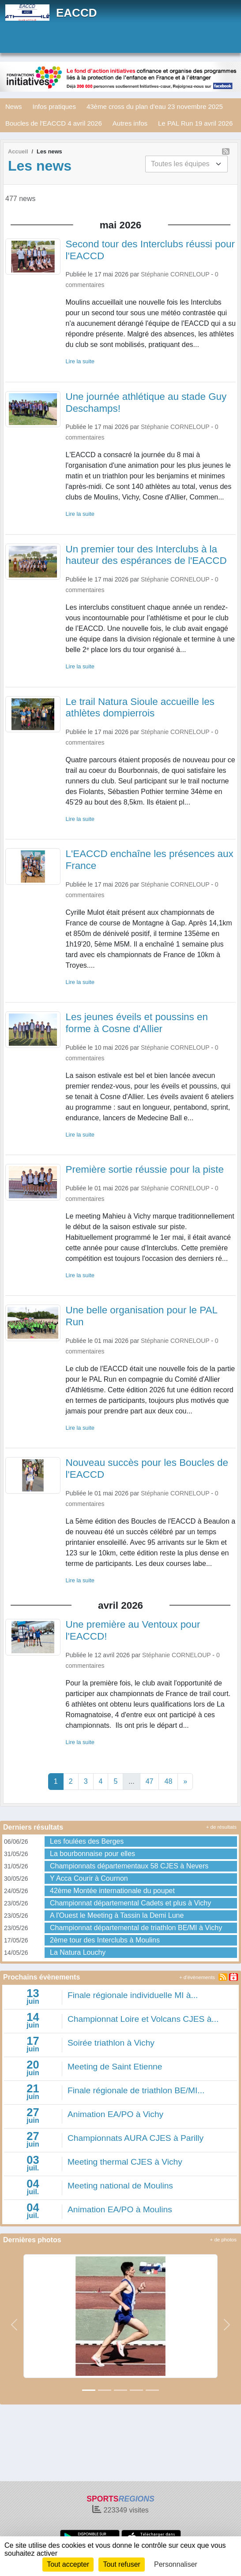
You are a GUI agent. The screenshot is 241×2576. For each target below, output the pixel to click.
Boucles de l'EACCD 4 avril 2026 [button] (53, 123)
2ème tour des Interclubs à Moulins (105, 1940)
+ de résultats (221, 1827)
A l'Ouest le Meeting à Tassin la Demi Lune (117, 1915)
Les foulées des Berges (87, 1841)
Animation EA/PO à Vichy (115, 2114)
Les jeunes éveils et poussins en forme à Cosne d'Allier (137, 1022)
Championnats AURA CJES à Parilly (135, 2138)
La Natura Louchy (77, 1952)
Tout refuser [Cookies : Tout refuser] (121, 2564)
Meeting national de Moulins (120, 2185)
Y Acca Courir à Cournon (89, 1878)
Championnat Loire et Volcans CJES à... (143, 2019)
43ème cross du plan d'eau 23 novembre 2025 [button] (155, 106)
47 (150, 1781)
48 (168, 1781)
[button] (14, 2325)
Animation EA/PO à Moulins (120, 2209)
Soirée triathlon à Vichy (111, 2042)
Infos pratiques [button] (54, 106)
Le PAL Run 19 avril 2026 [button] (195, 123)
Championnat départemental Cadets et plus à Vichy (130, 1903)
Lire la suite (80, 361)
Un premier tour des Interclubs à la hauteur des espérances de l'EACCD (146, 555)
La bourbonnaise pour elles (92, 1853)
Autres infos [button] (130, 123)
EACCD (76, 12)
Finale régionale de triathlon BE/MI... (136, 2090)
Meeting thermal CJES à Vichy (125, 2161)
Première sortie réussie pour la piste (145, 1169)
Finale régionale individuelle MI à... (133, 1995)
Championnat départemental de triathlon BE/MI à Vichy (136, 1927)
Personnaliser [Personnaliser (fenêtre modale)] (175, 2564)
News (13, 106)
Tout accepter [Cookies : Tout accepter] (68, 2564)
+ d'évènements (197, 1977)
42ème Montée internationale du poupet (112, 1890)
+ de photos (223, 2239)
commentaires (85, 284)
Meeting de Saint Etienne (115, 2066)
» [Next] (185, 1781)
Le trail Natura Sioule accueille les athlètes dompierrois (140, 707)
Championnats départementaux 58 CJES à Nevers (129, 1866)
